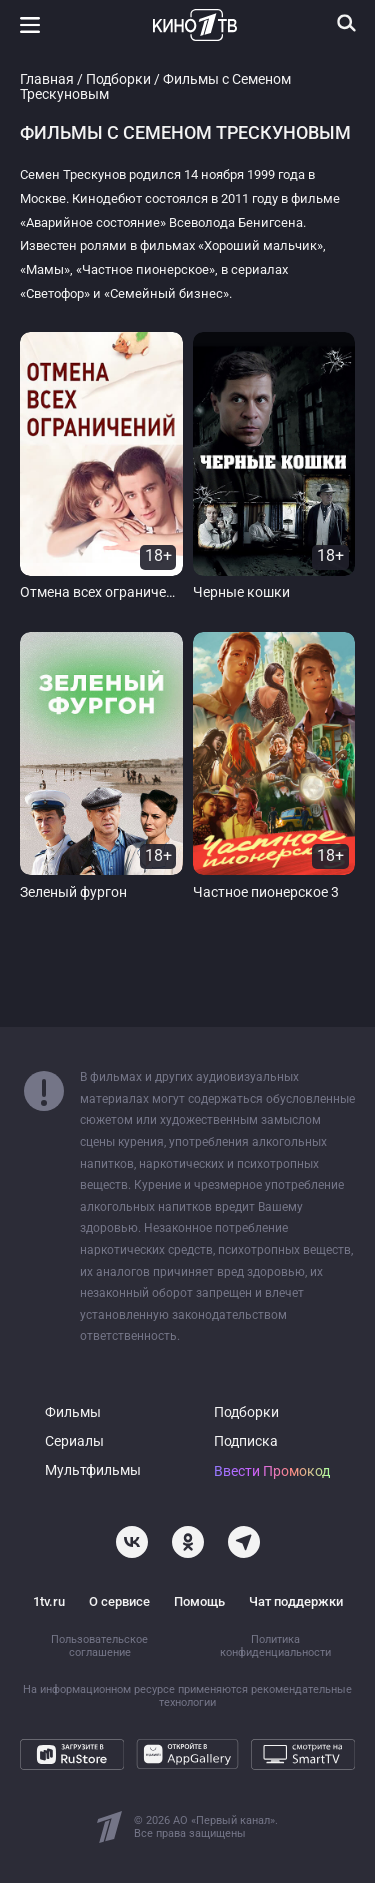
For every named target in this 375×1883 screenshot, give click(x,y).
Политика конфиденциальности (275, 1646)
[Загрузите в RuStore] (72, 1754)
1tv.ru (49, 1601)
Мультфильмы (93, 1470)
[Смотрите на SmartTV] (303, 1754)
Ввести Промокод (272, 1471)
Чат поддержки (296, 1601)
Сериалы (74, 1441)
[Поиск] (347, 23)
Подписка (246, 1441)
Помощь (199, 1601)
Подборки (118, 79)
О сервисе (119, 1601)
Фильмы (73, 1412)
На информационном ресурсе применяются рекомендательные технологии (187, 1696)
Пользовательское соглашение (99, 1646)
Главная (47, 79)
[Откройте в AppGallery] (188, 1754)
